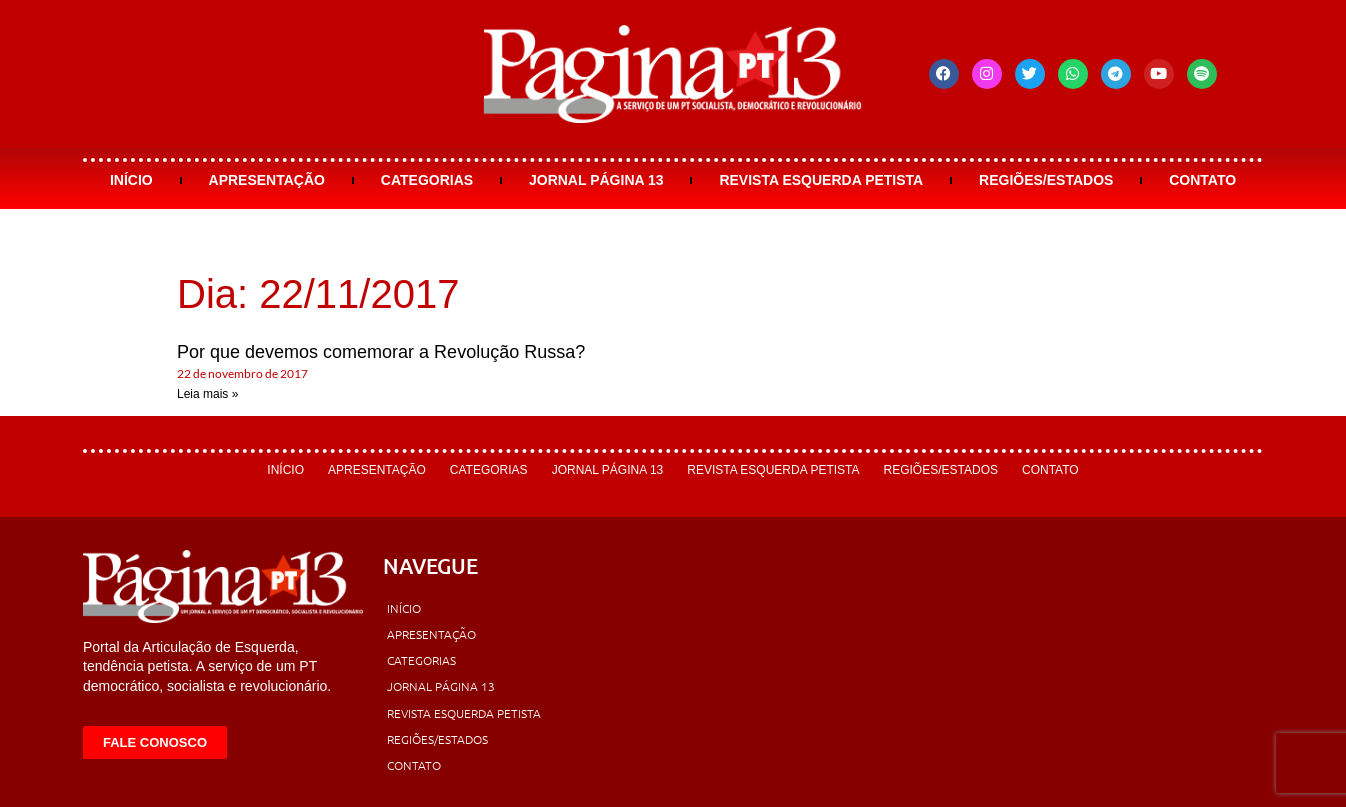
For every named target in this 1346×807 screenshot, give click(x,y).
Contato (1202, 180)
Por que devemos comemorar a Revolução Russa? (381, 352)
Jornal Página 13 (596, 180)
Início (131, 180)
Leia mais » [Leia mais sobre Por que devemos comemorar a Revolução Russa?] (207, 394)
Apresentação (267, 180)
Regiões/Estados (1046, 180)
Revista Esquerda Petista (821, 180)
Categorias (427, 180)
